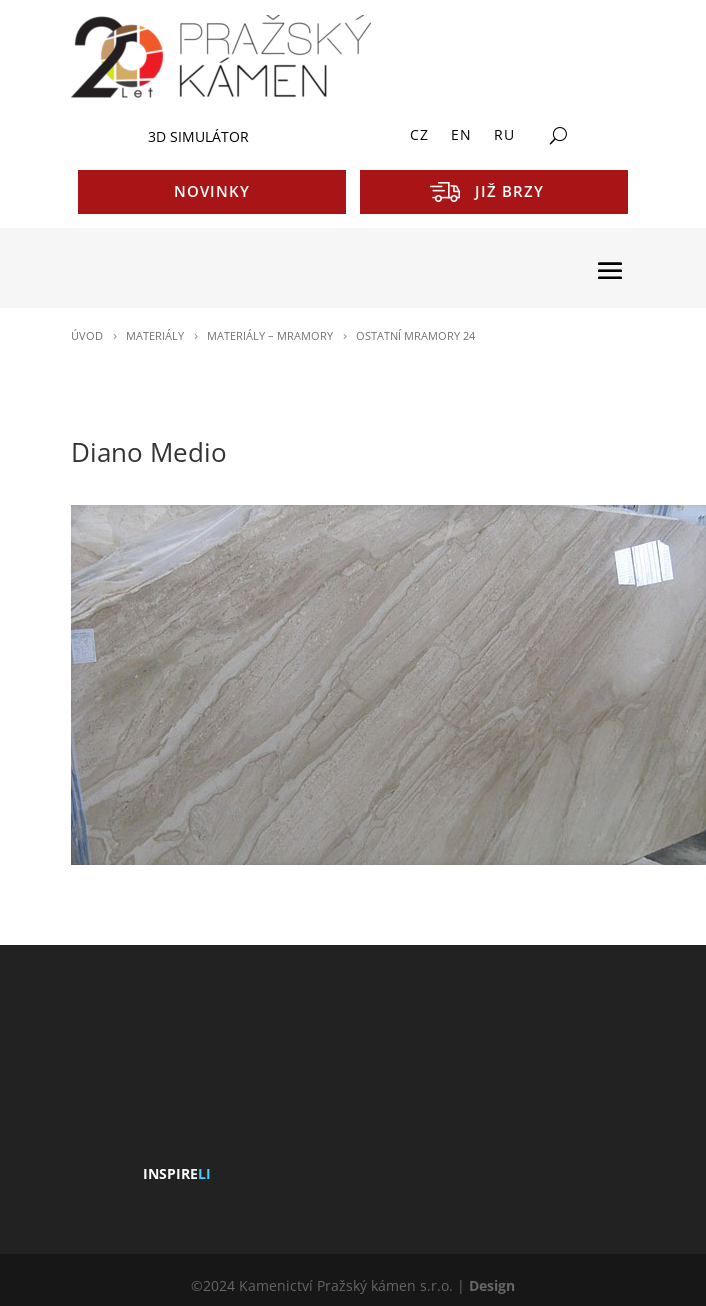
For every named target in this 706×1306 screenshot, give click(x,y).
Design (492, 1285)
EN (461, 136)
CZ (419, 136)
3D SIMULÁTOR (198, 136)
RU (504, 136)
